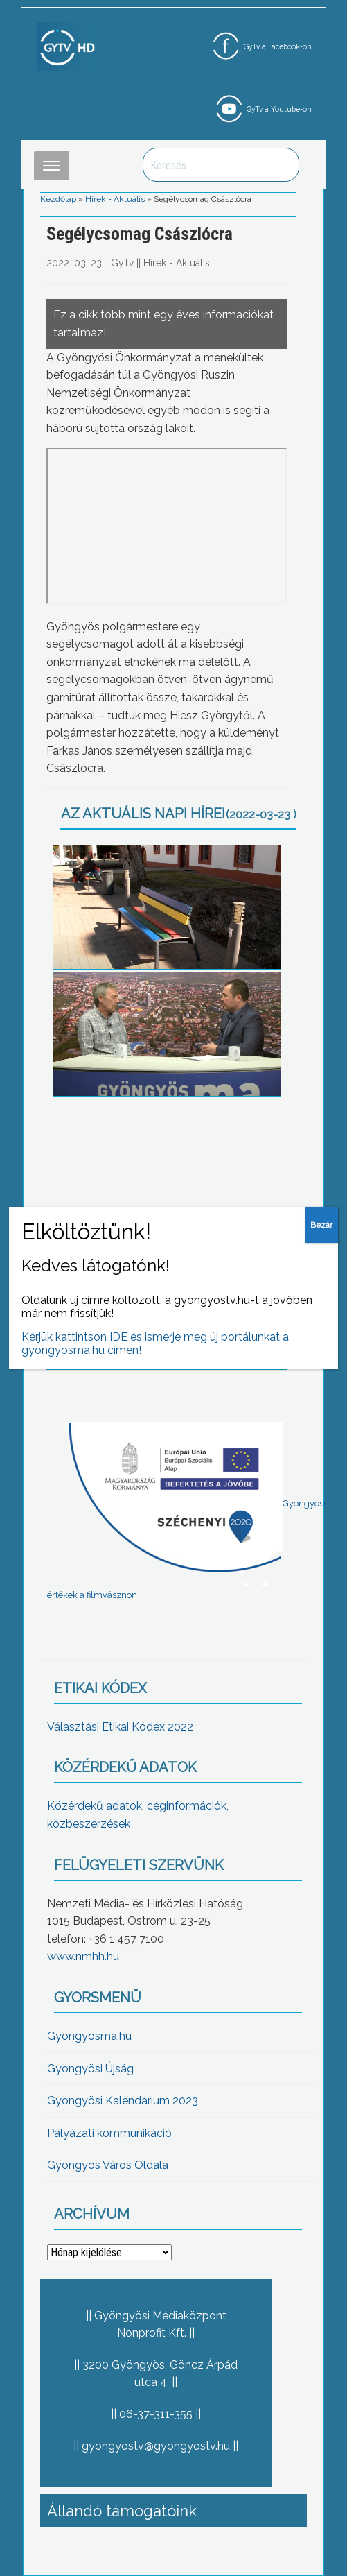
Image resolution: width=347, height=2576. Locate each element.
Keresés (281, 165)
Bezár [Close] (321, 1225)
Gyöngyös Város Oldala (107, 2165)
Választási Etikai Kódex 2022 (120, 1726)
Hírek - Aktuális (115, 199)
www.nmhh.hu (83, 1956)
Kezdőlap (58, 199)
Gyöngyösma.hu (89, 2036)
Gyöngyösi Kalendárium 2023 (122, 2100)
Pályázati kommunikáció (109, 2133)
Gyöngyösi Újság (90, 2068)
